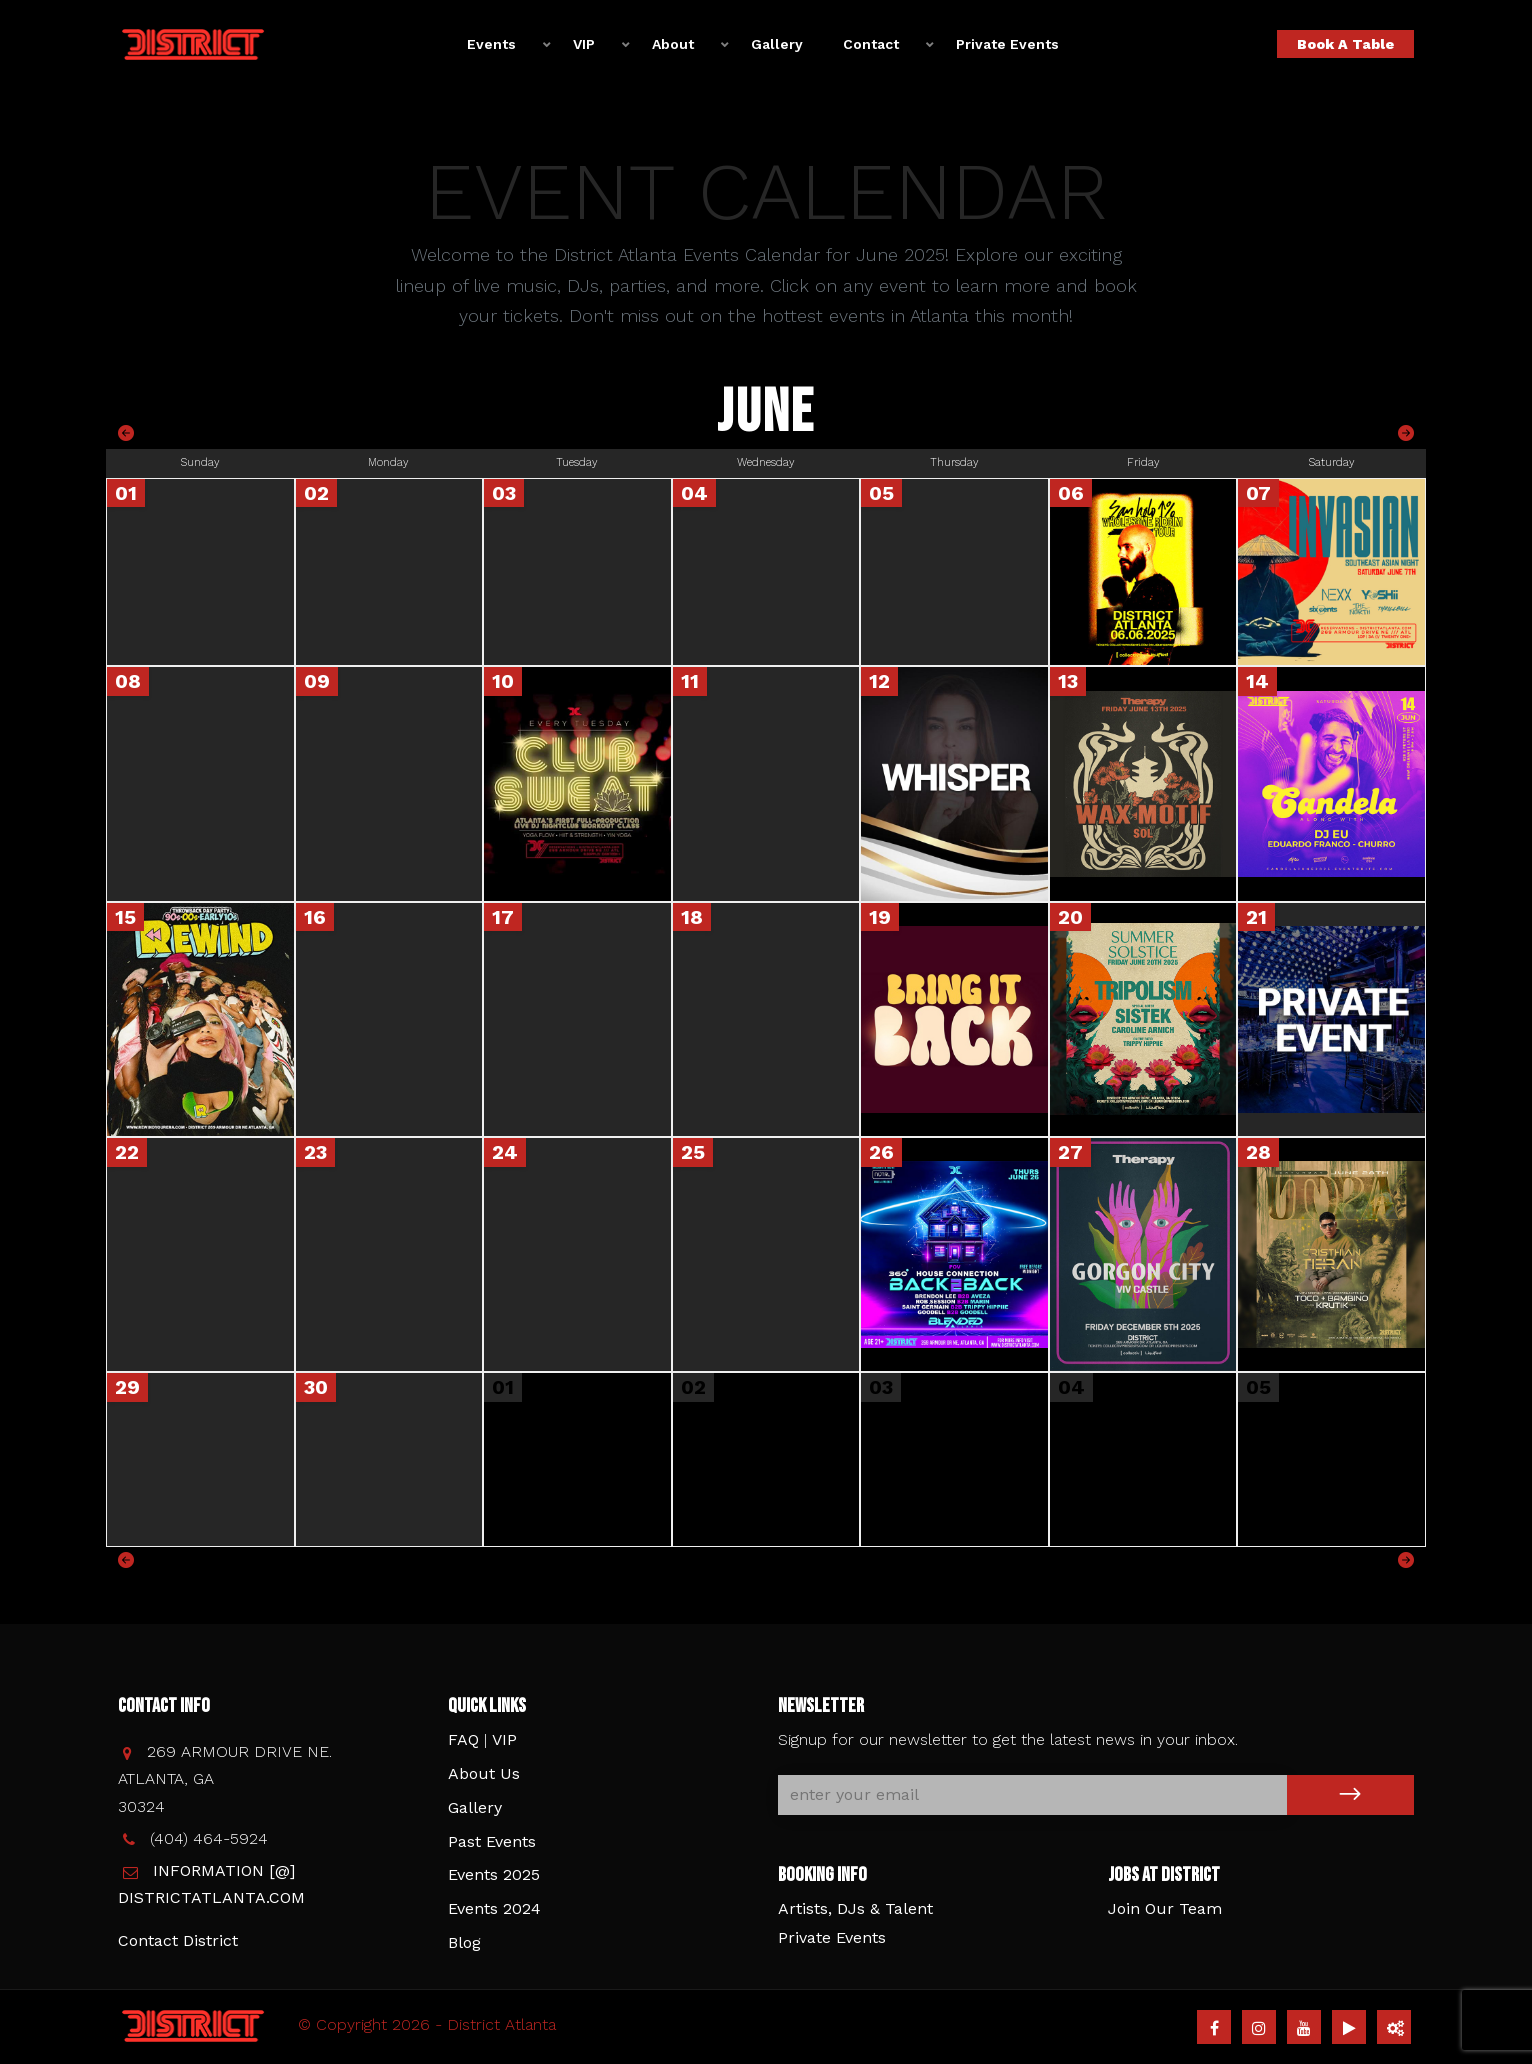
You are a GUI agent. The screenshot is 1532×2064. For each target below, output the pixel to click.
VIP (584, 44)
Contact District (178, 1940)
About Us (484, 1773)
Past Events (492, 1841)
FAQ (463, 1739)
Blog (464, 1942)
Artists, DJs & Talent (855, 1908)
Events (491, 44)
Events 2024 (494, 1908)
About (673, 44)
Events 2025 (494, 1874)
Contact (871, 44)
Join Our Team (1165, 1908)
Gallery (777, 44)
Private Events (1007, 44)
